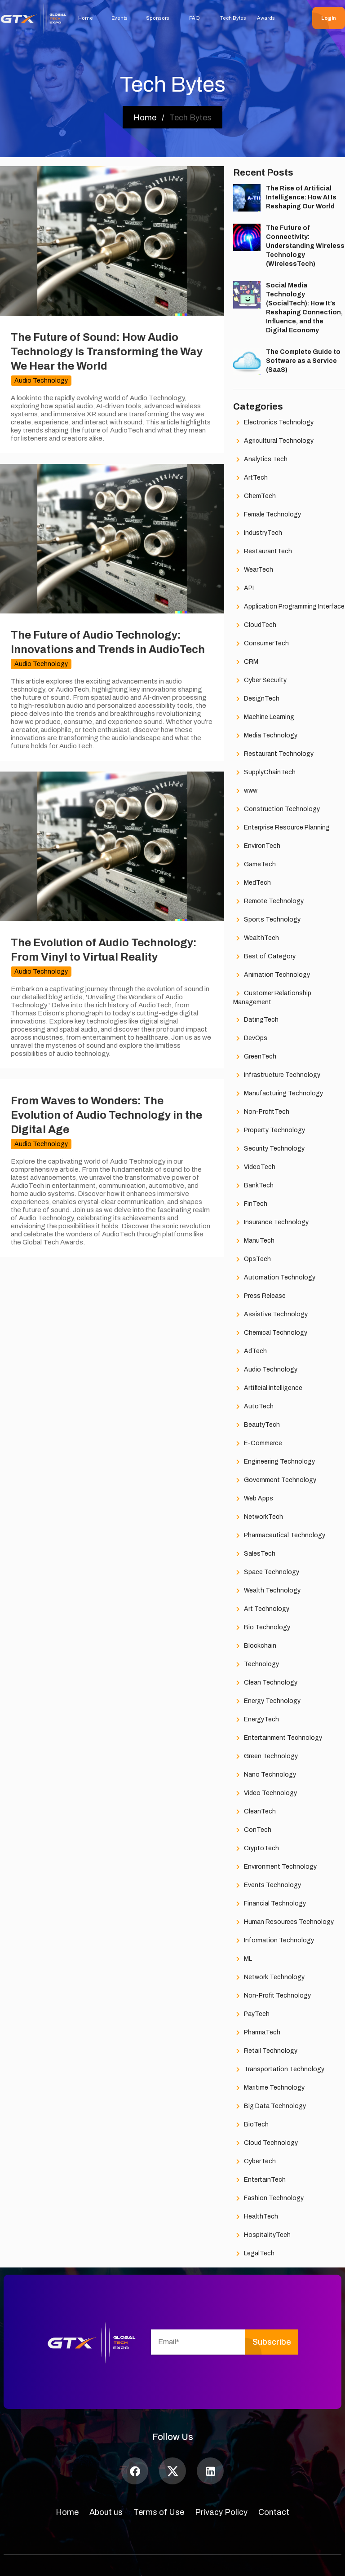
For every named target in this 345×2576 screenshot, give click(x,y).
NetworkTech (258, 1517)
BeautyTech (256, 1425)
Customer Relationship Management (272, 997)
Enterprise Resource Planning (281, 828)
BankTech (253, 1186)
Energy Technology (267, 1701)
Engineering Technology (274, 1462)
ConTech (252, 1830)
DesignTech (256, 699)
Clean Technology (265, 1683)
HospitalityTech (262, 2235)
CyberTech (254, 2161)
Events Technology (267, 1885)
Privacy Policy (221, 2512)
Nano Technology (264, 1775)
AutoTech (253, 1407)
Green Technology (265, 1756)
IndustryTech (257, 533)
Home (67, 2512)
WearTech (253, 570)
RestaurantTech (262, 551)
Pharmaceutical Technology (279, 1535)
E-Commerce (257, 1443)
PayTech (251, 2014)
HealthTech (255, 2217)
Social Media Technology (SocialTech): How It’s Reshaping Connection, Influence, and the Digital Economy (304, 308)
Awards (266, 18)
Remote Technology (268, 901)
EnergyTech (256, 1720)
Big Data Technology (269, 2106)
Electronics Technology (273, 423)
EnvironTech (256, 846)
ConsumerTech (261, 643)
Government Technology (274, 1480)
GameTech (254, 864)
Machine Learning (263, 717)
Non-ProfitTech (261, 1112)
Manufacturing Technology (278, 1093)
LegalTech (253, 2253)
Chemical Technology (270, 1333)
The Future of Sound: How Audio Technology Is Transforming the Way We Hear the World (107, 351)
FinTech (250, 1204)
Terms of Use (158, 2512)
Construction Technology (276, 809)
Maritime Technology (269, 2088)
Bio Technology (261, 1627)
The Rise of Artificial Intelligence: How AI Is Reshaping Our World (301, 197)
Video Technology (265, 1793)
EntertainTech (259, 2180)
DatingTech (256, 1020)
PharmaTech (256, 2033)
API (243, 588)
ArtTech (250, 478)
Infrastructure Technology (276, 1075)
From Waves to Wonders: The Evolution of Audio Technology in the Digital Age (106, 1115)
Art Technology (261, 1609)
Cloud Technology (265, 2143)
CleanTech (254, 1812)
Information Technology (273, 1940)
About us (106, 2512)
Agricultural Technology (273, 441)
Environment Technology (275, 1867)
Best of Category (264, 957)
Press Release (259, 1296)
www (245, 791)
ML (242, 1959)
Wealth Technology (267, 1591)
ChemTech (254, 496)
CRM (245, 662)
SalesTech (254, 1554)
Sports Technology (267, 920)
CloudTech (254, 625)
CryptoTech (256, 1848)
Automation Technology (274, 1278)
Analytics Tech (260, 459)
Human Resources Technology (283, 1922)
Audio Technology (265, 1370)
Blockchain (254, 1646)
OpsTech (252, 1259)
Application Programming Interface (289, 607)
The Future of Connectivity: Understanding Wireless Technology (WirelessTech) (305, 246)
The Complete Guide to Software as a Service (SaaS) (303, 360)
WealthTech (256, 938)
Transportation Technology (278, 2069)
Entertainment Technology (277, 1738)
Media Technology (265, 736)
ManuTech (253, 1241)
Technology (256, 1664)
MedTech (252, 883)
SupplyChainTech (264, 772)
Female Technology (267, 515)
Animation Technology (271, 975)
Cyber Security (260, 680)
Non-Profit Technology (272, 1996)
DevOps (250, 1038)
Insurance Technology (271, 1222)
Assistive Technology (270, 1314)
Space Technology (266, 1572)
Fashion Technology (268, 2198)
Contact (273, 2512)
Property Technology (269, 1130)
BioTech (251, 2125)
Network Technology (269, 1977)
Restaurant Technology (273, 754)
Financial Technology (269, 1904)
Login (328, 18)
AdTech (250, 1351)
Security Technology (269, 1149)
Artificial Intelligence (267, 1388)
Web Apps (253, 1499)
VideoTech (254, 1167)
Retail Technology (265, 2051)
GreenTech (254, 1057)
